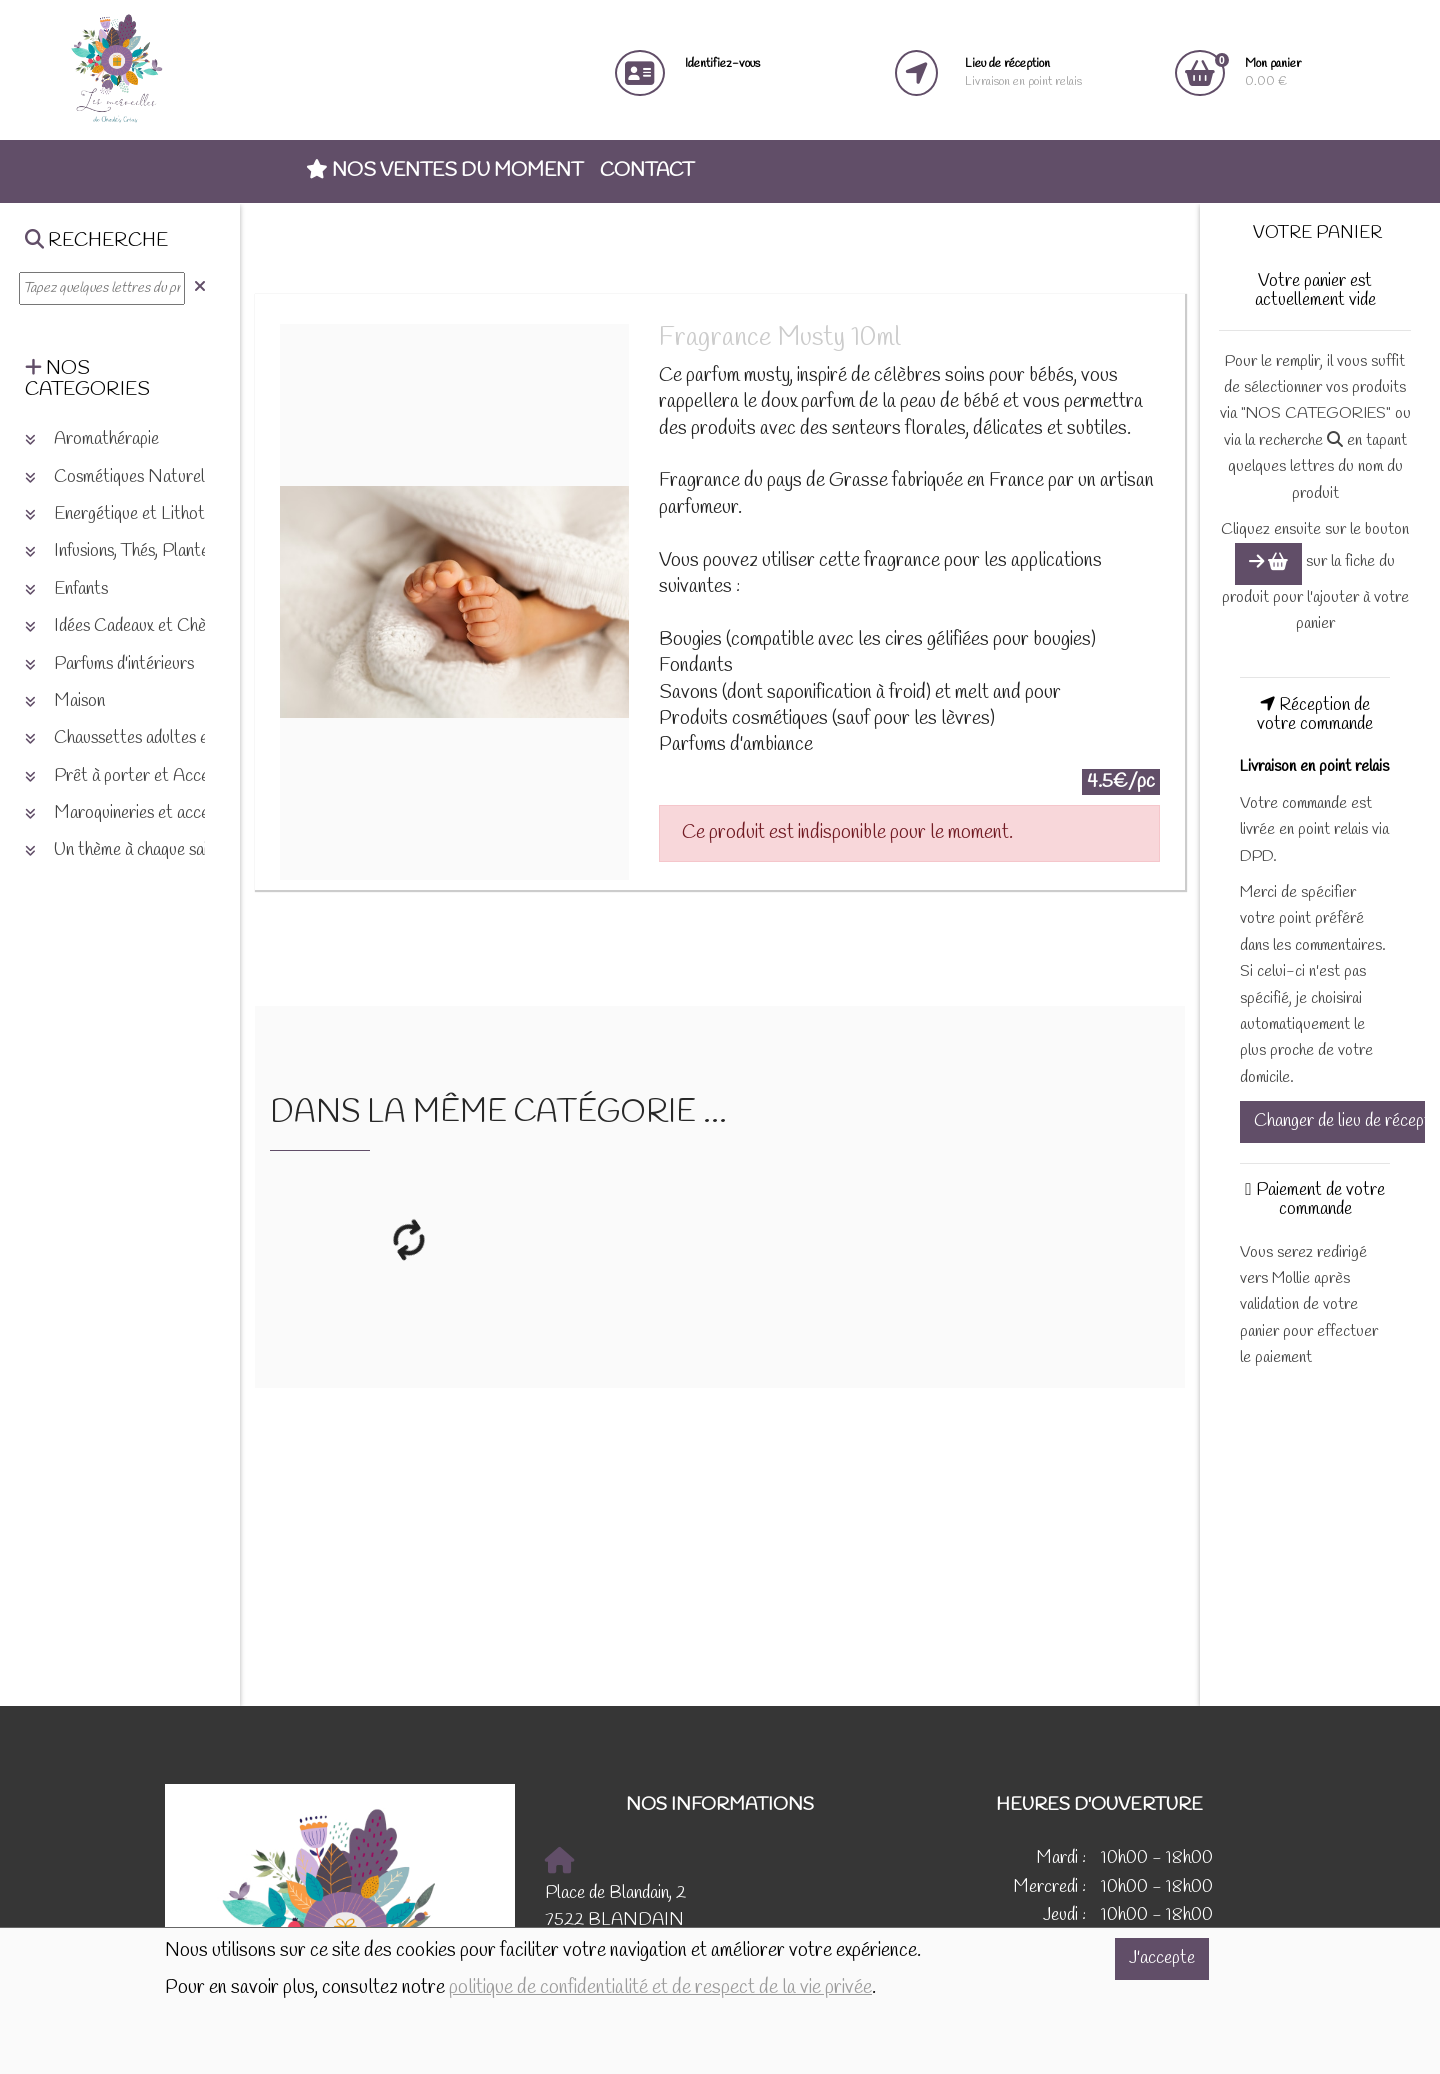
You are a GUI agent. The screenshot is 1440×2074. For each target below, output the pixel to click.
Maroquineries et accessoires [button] (141, 813)
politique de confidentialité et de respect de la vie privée (660, 1988)
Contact (647, 171)
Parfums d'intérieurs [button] (109, 664)
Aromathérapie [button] (92, 439)
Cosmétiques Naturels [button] (118, 477)
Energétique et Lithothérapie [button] (140, 514)
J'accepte (1162, 1958)
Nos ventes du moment (444, 171)
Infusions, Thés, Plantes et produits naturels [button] (191, 551)
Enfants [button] (66, 589)
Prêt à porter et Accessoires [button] (141, 776)
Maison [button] (65, 701)
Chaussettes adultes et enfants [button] (147, 738)
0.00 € (1273, 72)
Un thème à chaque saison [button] (128, 850)
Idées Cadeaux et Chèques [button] (131, 626)
